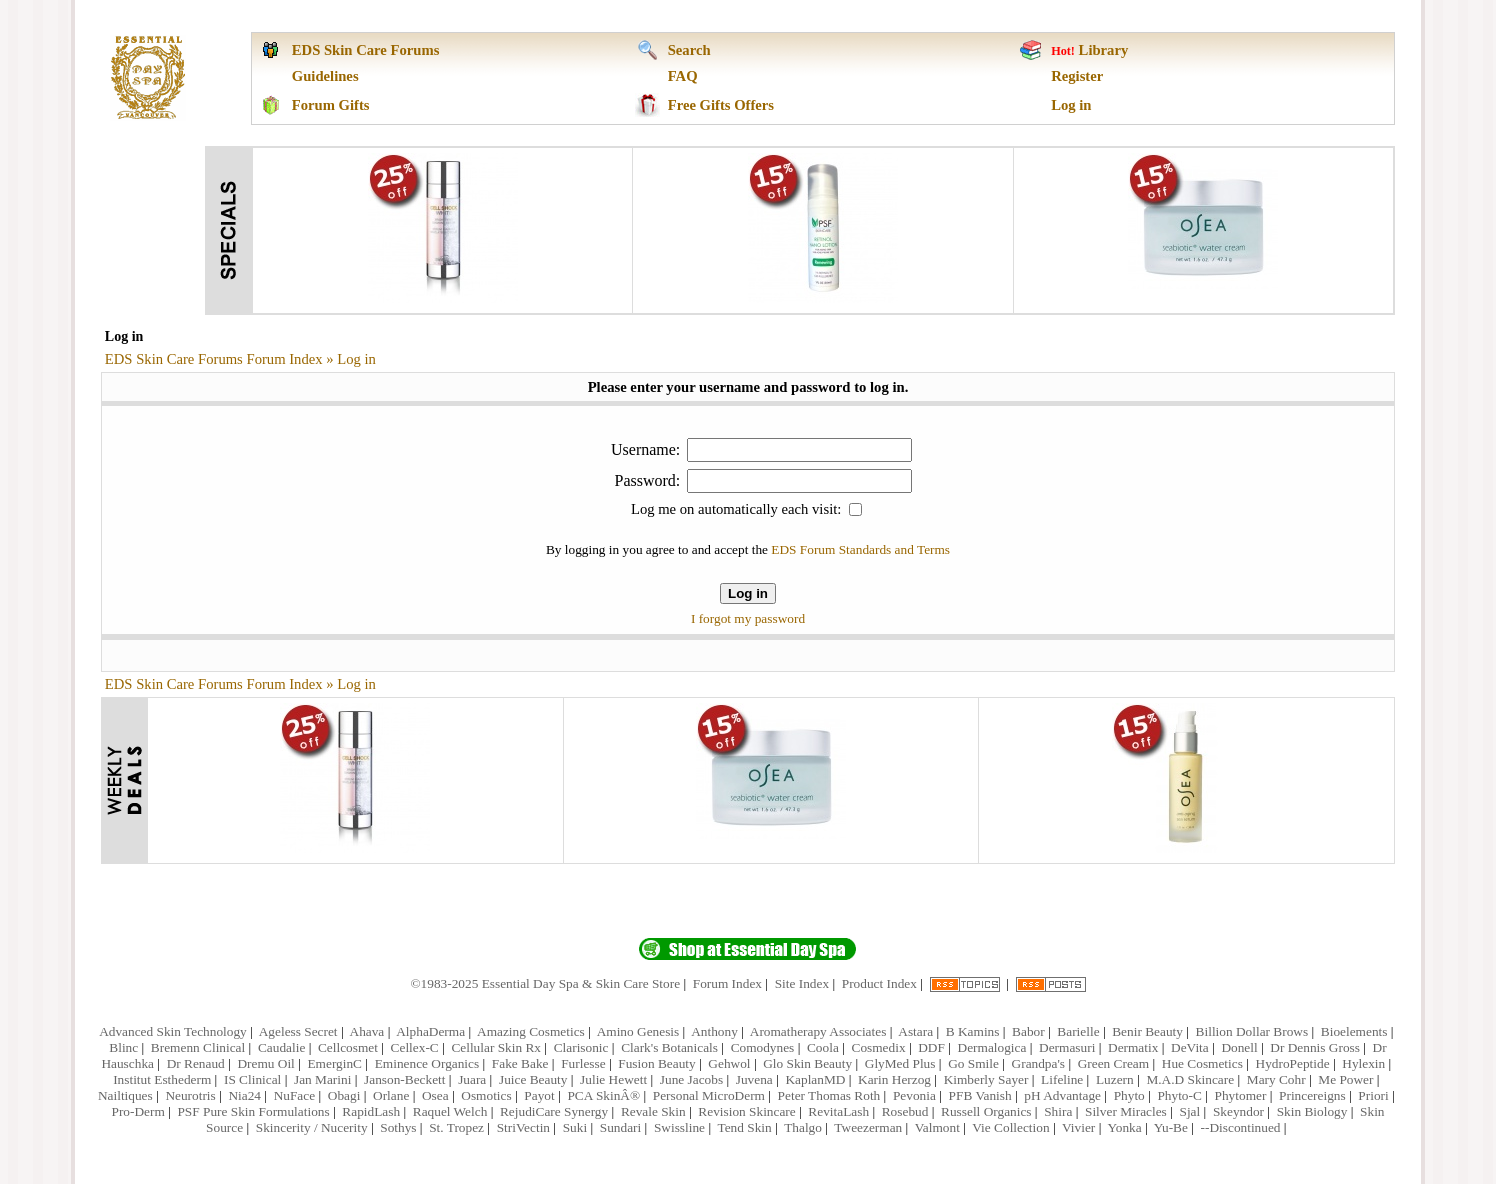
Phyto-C (1179, 1095)
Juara (472, 1079)
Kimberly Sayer (986, 1079)
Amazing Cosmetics (531, 1031)
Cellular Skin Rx (496, 1047)
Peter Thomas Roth (829, 1095)
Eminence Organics (427, 1063)
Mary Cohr (1276, 1079)
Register (1077, 76)
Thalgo (803, 1127)
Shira (1058, 1111)
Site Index (802, 983)
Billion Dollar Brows (1252, 1031)
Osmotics (486, 1095)
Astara (915, 1031)
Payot (539, 1095)
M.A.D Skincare (1190, 1079)
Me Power (1345, 1079)
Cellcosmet (348, 1047)
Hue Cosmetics (1202, 1063)
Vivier (1078, 1127)
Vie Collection (1010, 1127)
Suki (575, 1127)
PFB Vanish (980, 1095)
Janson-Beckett (404, 1079)
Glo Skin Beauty (807, 1063)
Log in (1071, 105)
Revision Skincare (746, 1111)
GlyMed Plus (900, 1063)
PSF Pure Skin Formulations (253, 1111)
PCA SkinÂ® (603, 1095)
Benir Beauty (1147, 1031)
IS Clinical (252, 1079)
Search (689, 50)
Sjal (1189, 1111)
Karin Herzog (894, 1079)
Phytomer (1241, 1095)
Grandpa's (1038, 1063)
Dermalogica (992, 1047)
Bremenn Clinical (198, 1047)
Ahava (367, 1031)
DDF (931, 1047)
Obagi (344, 1095)
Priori (1373, 1095)
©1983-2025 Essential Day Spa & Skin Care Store (545, 983)
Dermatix (1133, 1047)
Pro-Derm (137, 1111)
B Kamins (973, 1031)
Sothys (398, 1127)
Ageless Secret (298, 1031)
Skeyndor (1238, 1111)
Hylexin (1363, 1063)
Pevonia (914, 1095)
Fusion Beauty (656, 1063)
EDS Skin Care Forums (366, 50)
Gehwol (729, 1063)
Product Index (879, 983)
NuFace (294, 1095)
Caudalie (281, 1047)
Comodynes (763, 1047)
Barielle (1078, 1031)
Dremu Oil (265, 1063)
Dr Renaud (196, 1063)
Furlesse (583, 1063)
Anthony (714, 1031)
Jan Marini (322, 1079)
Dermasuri (1067, 1047)
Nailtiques (125, 1095)
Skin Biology (1312, 1111)
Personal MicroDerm (709, 1095)
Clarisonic (581, 1047)
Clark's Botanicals (669, 1047)
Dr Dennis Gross (1315, 1047)
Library (1104, 50)
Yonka (1124, 1127)
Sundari (620, 1127)
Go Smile (973, 1063)
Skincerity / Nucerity (312, 1127)
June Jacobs (691, 1079)
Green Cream (1113, 1063)
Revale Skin (653, 1111)
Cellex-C (415, 1047)
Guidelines (325, 76)
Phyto (1129, 1095)
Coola (823, 1047)
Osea (435, 1095)
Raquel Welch (450, 1111)
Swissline (679, 1127)
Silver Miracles (1126, 1111)
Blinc (123, 1047)
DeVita (1190, 1047)
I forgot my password (748, 618)
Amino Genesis (638, 1031)
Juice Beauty (533, 1079)
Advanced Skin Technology (173, 1031)
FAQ (683, 76)
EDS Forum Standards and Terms (860, 549)
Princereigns (1312, 1095)
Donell (1239, 1047)
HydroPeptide (1293, 1063)
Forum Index (727, 983)
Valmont (937, 1127)
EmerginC (334, 1063)
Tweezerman (868, 1127)
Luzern (1115, 1079)
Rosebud (905, 1111)
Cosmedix (879, 1047)
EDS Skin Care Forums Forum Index (214, 359)
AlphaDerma (430, 1031)
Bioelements (1354, 1031)
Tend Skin (744, 1127)
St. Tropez (456, 1127)
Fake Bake (520, 1063)
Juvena (754, 1079)
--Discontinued (1241, 1127)
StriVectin (523, 1127)
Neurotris (190, 1095)
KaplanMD (815, 1079)
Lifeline (1062, 1079)
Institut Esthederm (162, 1079)
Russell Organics (986, 1111)
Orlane (391, 1095)
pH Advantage (1062, 1095)
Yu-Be (1171, 1127)
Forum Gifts (331, 105)
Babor (1028, 1031)
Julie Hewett (613, 1079)
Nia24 (244, 1095)
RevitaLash (838, 1111)
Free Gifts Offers (721, 105)
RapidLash (371, 1111)
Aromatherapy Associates (818, 1031)
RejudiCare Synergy (554, 1111)
